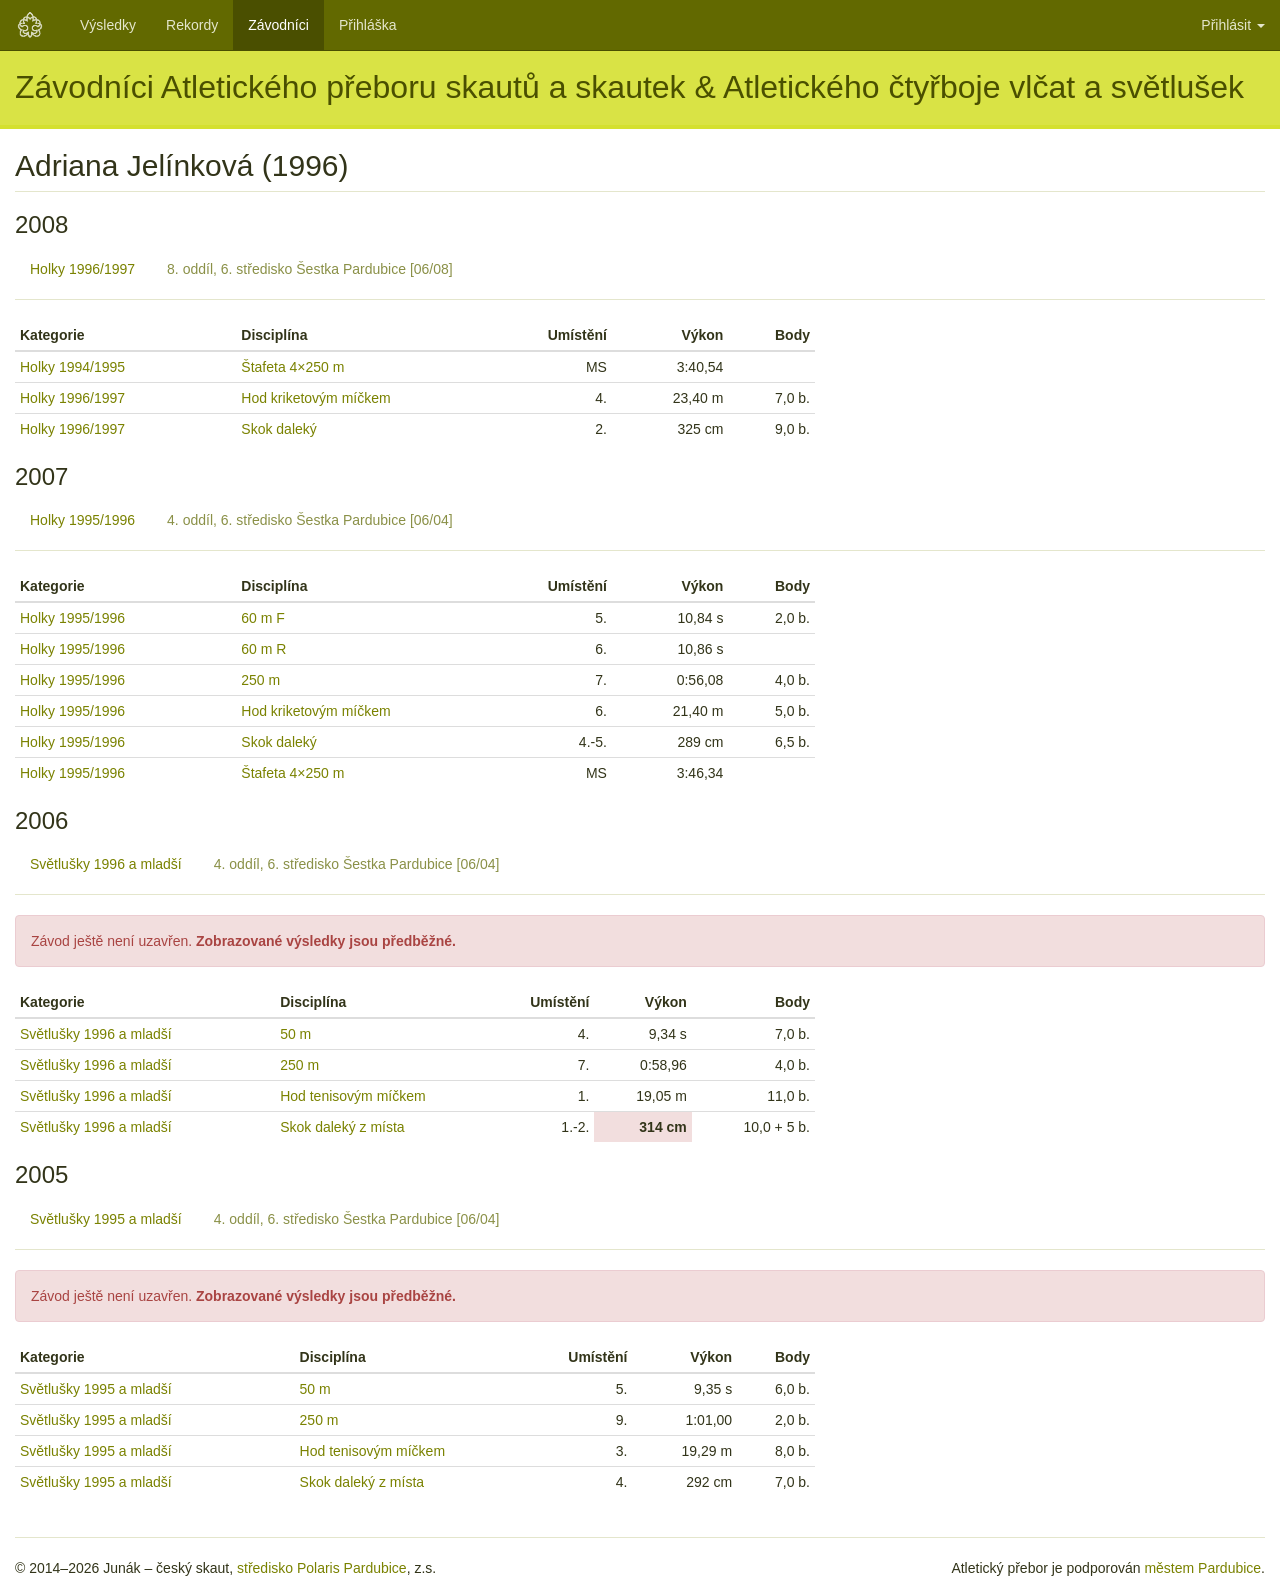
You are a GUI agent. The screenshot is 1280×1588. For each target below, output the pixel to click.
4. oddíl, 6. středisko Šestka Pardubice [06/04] (310, 520)
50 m (295, 1034)
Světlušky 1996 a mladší (106, 864)
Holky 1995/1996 (82, 520)
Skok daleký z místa (342, 1127)
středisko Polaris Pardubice (322, 1568)
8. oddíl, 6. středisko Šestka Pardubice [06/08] (310, 269)
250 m (260, 680)
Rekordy (192, 25)
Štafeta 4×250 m (292, 367)
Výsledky (108, 25)
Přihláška (368, 25)
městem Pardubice (1202, 1568)
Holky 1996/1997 (82, 269)
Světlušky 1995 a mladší (106, 1219)
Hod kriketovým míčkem (315, 398)
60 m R (263, 649)
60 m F (263, 618)
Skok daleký (278, 429)
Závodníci (278, 25)
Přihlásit (1233, 25)
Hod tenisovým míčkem (352, 1096)
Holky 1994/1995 (72, 367)
